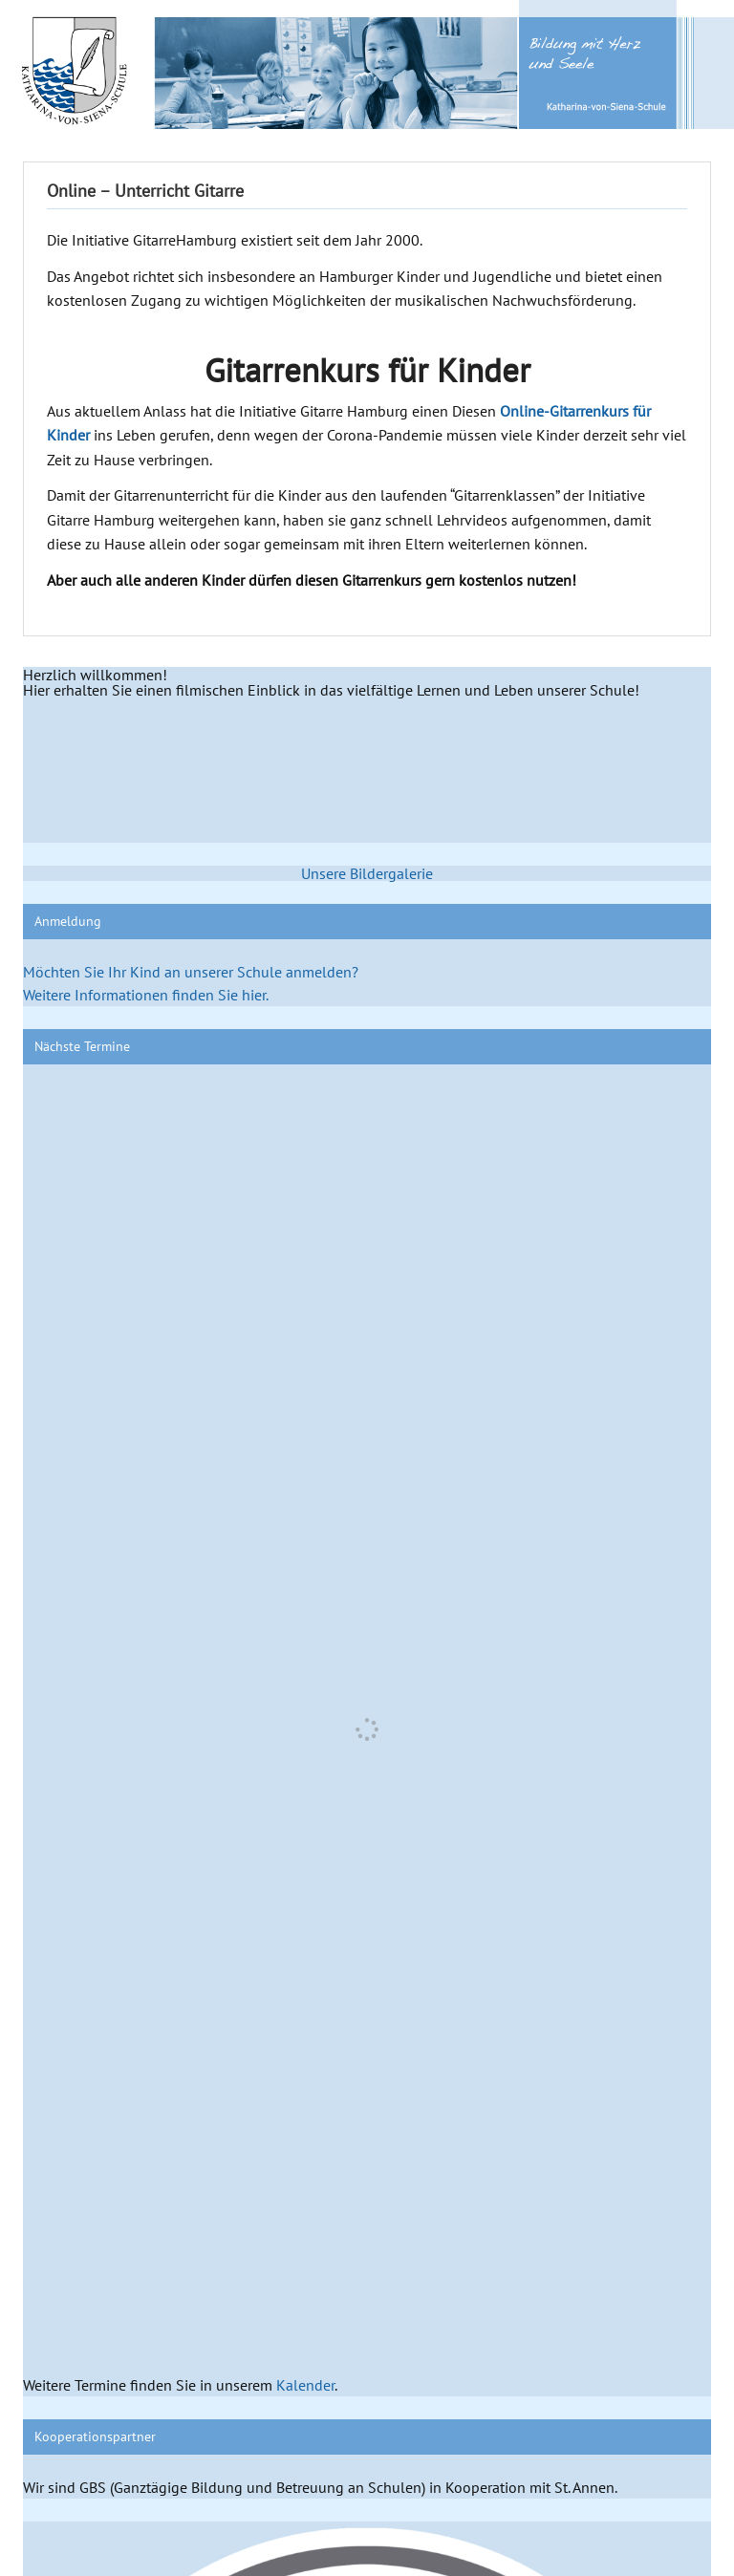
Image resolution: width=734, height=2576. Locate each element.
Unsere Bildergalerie (367, 873)
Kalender (305, 2384)
